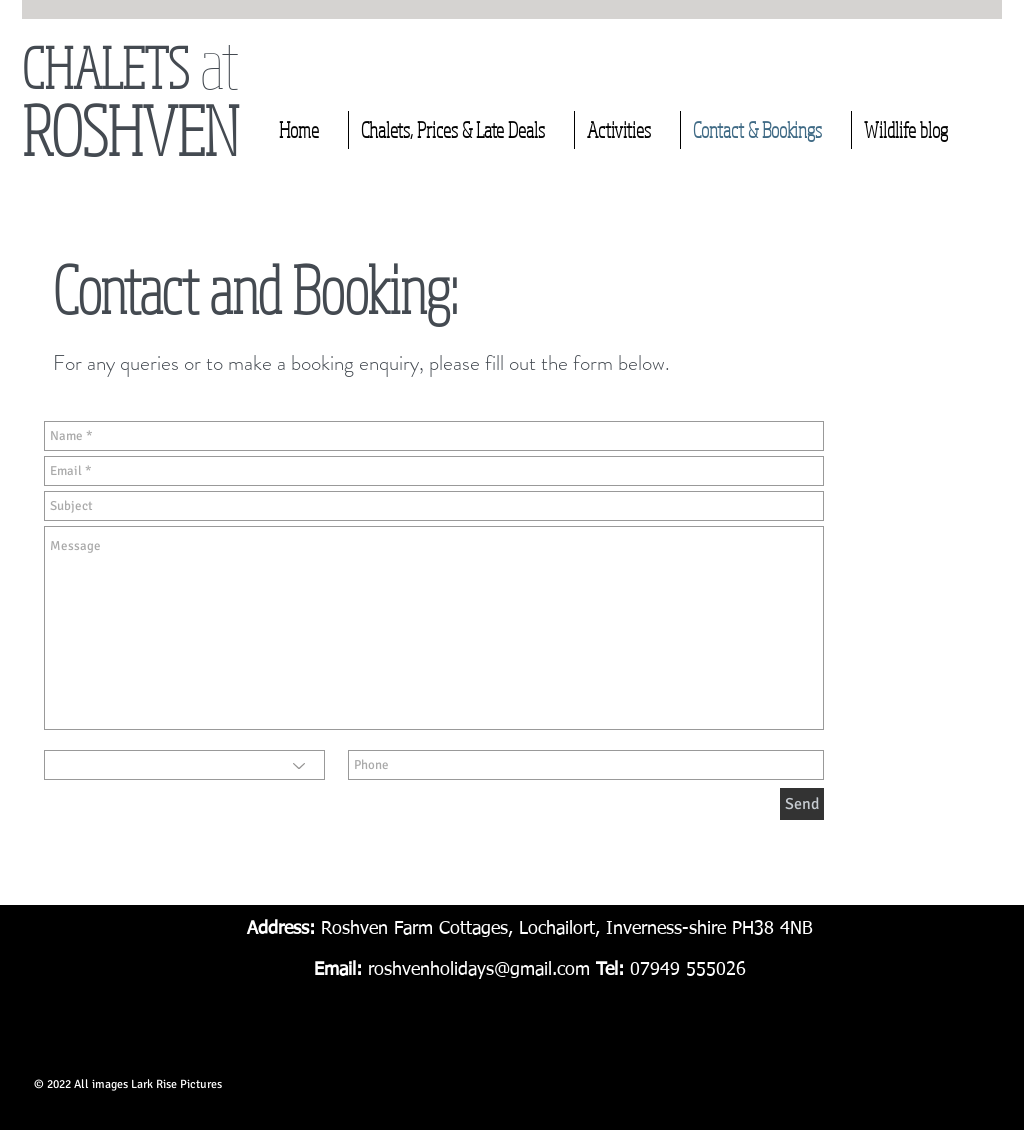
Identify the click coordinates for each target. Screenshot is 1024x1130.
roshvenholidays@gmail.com (479, 970)
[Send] (802, 804)
